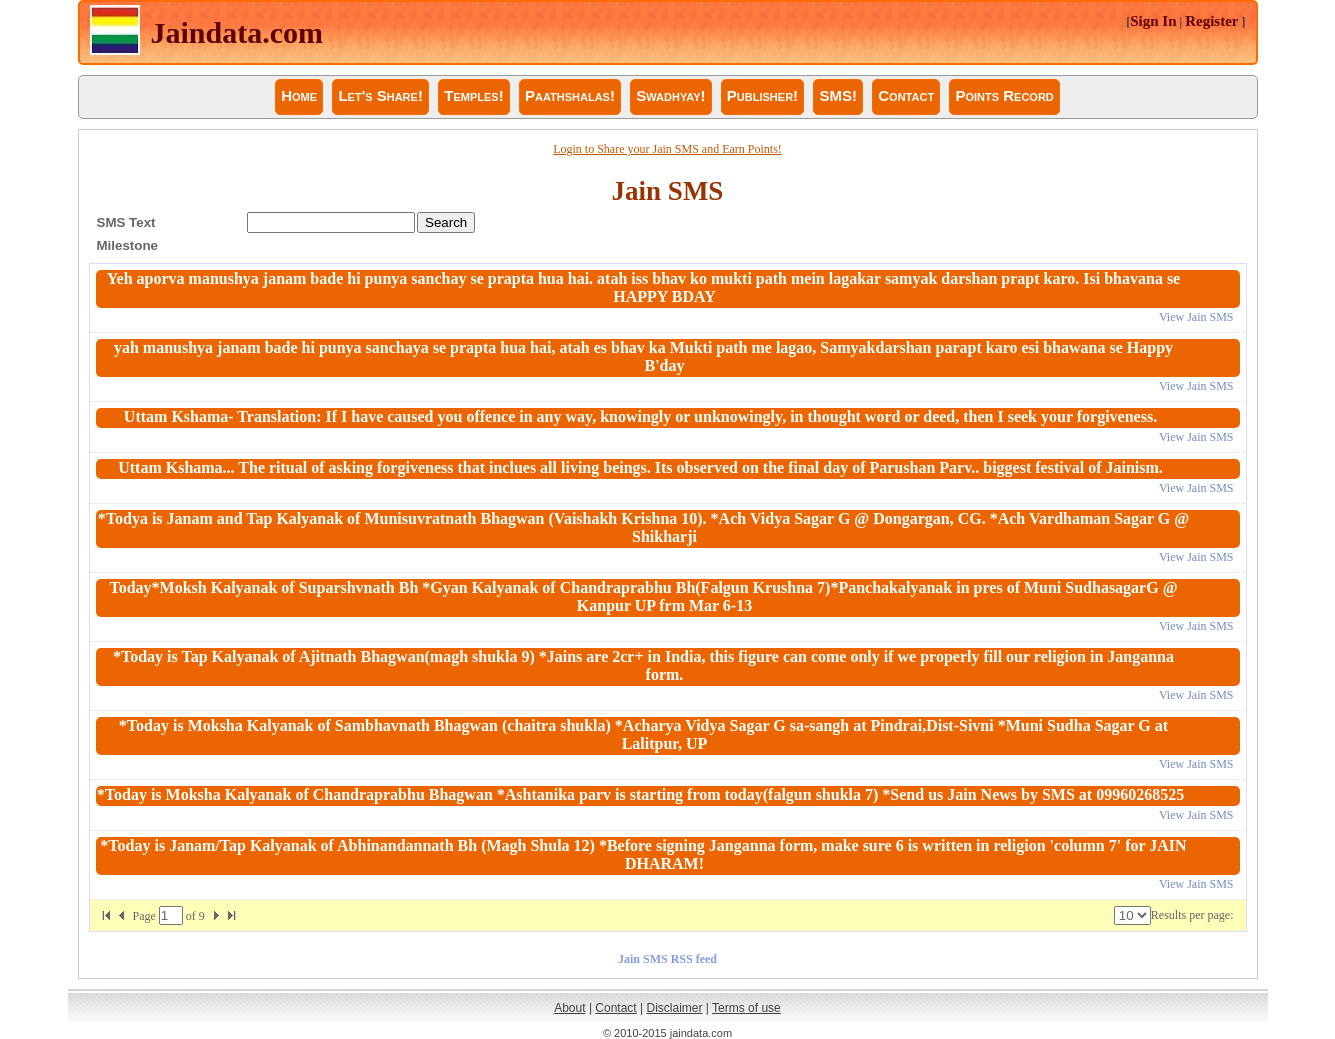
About (569, 1008)
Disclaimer (675, 1008)
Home (299, 95)
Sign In (1153, 21)
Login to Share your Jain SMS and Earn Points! (667, 149)
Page (146, 916)
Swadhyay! (670, 95)
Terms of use (746, 1008)
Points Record (1004, 95)
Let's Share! (380, 95)
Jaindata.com (237, 32)
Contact (906, 95)
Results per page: (1192, 915)
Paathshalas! (570, 95)
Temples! (473, 95)
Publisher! (762, 95)
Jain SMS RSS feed (667, 959)
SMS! (838, 95)
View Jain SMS (1196, 317)
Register (1211, 21)
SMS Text (126, 222)
